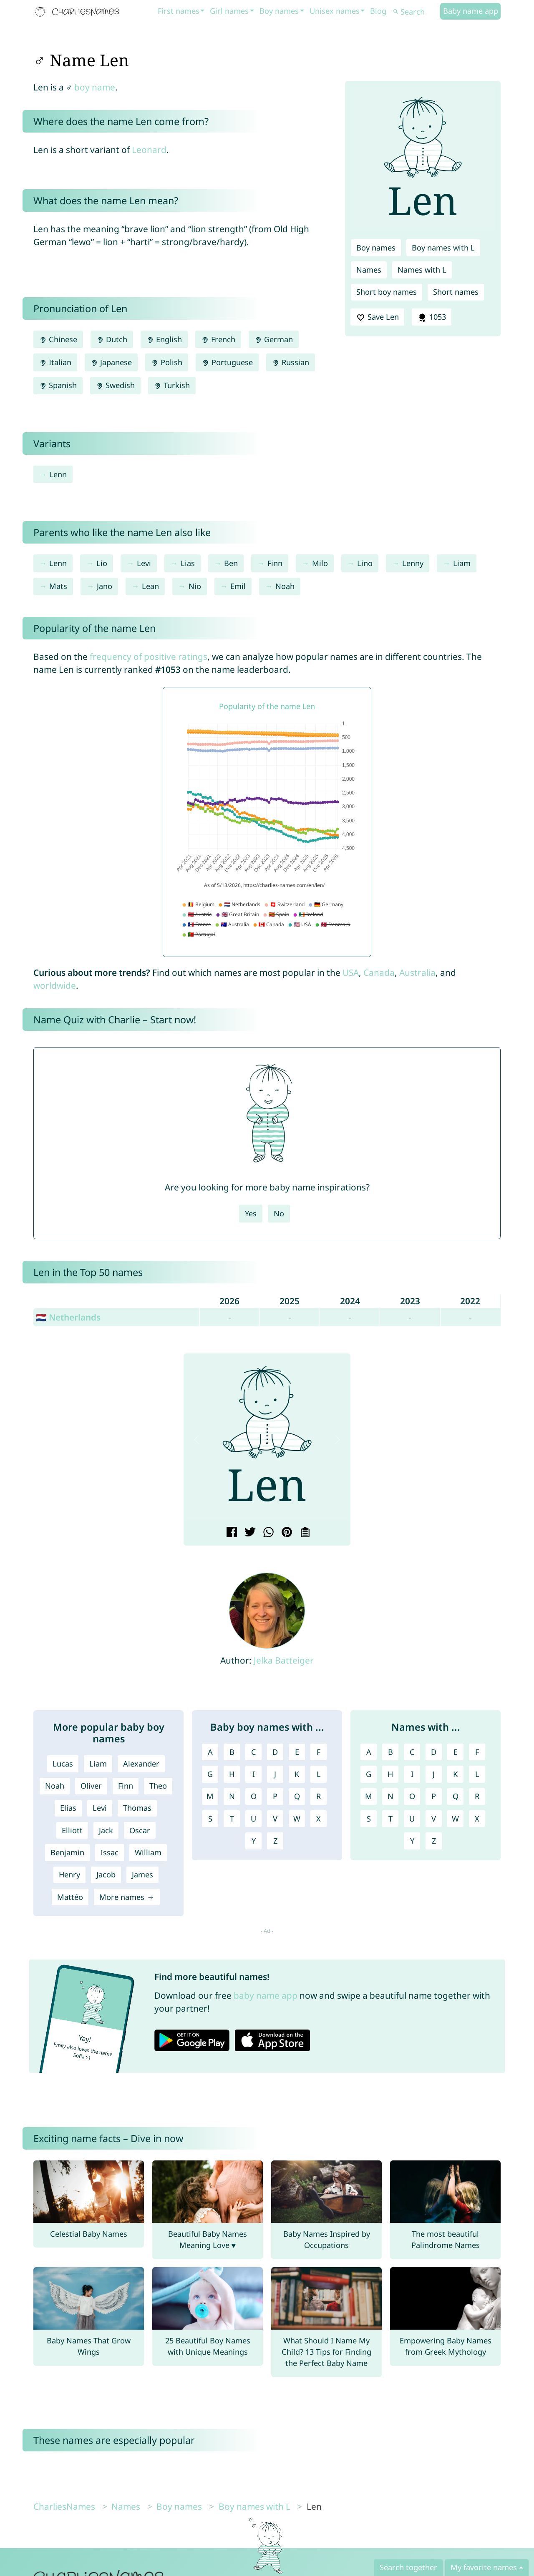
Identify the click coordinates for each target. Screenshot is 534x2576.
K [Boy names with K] (297, 1774)
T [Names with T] (390, 1819)
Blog (378, 11)
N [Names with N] (390, 1796)
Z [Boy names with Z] (275, 1841)
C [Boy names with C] (253, 1752)
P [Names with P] (433, 1796)
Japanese (111, 362)
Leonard (149, 149)
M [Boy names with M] (210, 1796)
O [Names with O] (412, 1796)
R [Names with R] (477, 1796)
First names (178, 11)
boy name (94, 87)
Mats (58, 586)
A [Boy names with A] (210, 1752)
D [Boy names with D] (275, 1752)
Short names (456, 292)
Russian (290, 362)
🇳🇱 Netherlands (68, 1317)
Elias (68, 1808)
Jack (106, 1830)
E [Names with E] (455, 1752)
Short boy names (386, 292)
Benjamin (67, 1852)
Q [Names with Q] (455, 1796)
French (218, 339)
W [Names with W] (455, 1819)
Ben (231, 563)
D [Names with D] (433, 1752)
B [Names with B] (390, 1752)
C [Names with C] (412, 1752)
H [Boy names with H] (231, 1774)
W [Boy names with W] (296, 1819)
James (142, 1874)
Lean (150, 586)
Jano (104, 586)
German (273, 339)
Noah (285, 586)
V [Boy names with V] (275, 1819)
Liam (462, 563)
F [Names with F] (477, 1752)
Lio (101, 563)
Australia (417, 972)
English (164, 339)
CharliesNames (64, 2506)
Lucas (63, 1764)
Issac (109, 1852)
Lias (188, 563)
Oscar (139, 1830)
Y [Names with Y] (412, 1841)
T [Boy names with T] (232, 1819)
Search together (408, 2567)
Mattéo (70, 1897)
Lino (365, 563)
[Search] (415, 12)
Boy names (279, 11)
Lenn (58, 474)
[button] (196, 1439)
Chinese (58, 339)
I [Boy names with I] (253, 1774)
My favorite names (484, 2567)
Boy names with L (443, 248)
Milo (320, 563)
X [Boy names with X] (318, 1819)
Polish (166, 362)
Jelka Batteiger (284, 1660)
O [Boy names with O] (254, 1796)
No (279, 1213)
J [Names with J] (434, 1774)
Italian (55, 362)
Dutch (111, 339)
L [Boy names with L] (319, 1774)
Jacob (106, 1874)
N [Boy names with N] (232, 1796)
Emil (238, 586)
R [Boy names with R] (318, 1796)
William (148, 1852)
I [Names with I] (412, 1774)
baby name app (265, 1995)
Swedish (115, 385)
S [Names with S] (369, 1819)
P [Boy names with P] (275, 1796)
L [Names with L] (477, 1774)
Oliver (91, 1786)
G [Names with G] (368, 1774)
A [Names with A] (368, 1752)
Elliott (72, 1830)
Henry (69, 1874)
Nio (195, 586)
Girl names (229, 11)
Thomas (137, 1808)
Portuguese (227, 362)
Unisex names (335, 11)
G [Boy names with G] (210, 1774)
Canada (379, 972)
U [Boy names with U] (253, 1819)
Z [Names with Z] (434, 1841)
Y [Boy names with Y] (254, 1841)
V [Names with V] (433, 1819)
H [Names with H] (390, 1774)
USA (351, 972)
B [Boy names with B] (231, 1752)
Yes (251, 1213)
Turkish (172, 385)
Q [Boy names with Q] (297, 1796)
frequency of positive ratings (148, 656)
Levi (144, 563)
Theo (158, 1786)
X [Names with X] (477, 1819)
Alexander (141, 1764)
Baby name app (470, 11)
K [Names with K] (455, 1774)
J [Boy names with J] (275, 1774)
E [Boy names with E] (297, 1752)
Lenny (412, 563)
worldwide (54, 985)
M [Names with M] (368, 1796)
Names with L (422, 270)
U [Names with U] (412, 1819)
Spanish (58, 385)
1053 (431, 317)
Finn (274, 563)
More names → (126, 1897)
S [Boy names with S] (210, 1819)
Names (368, 270)
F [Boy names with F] (318, 1752)
